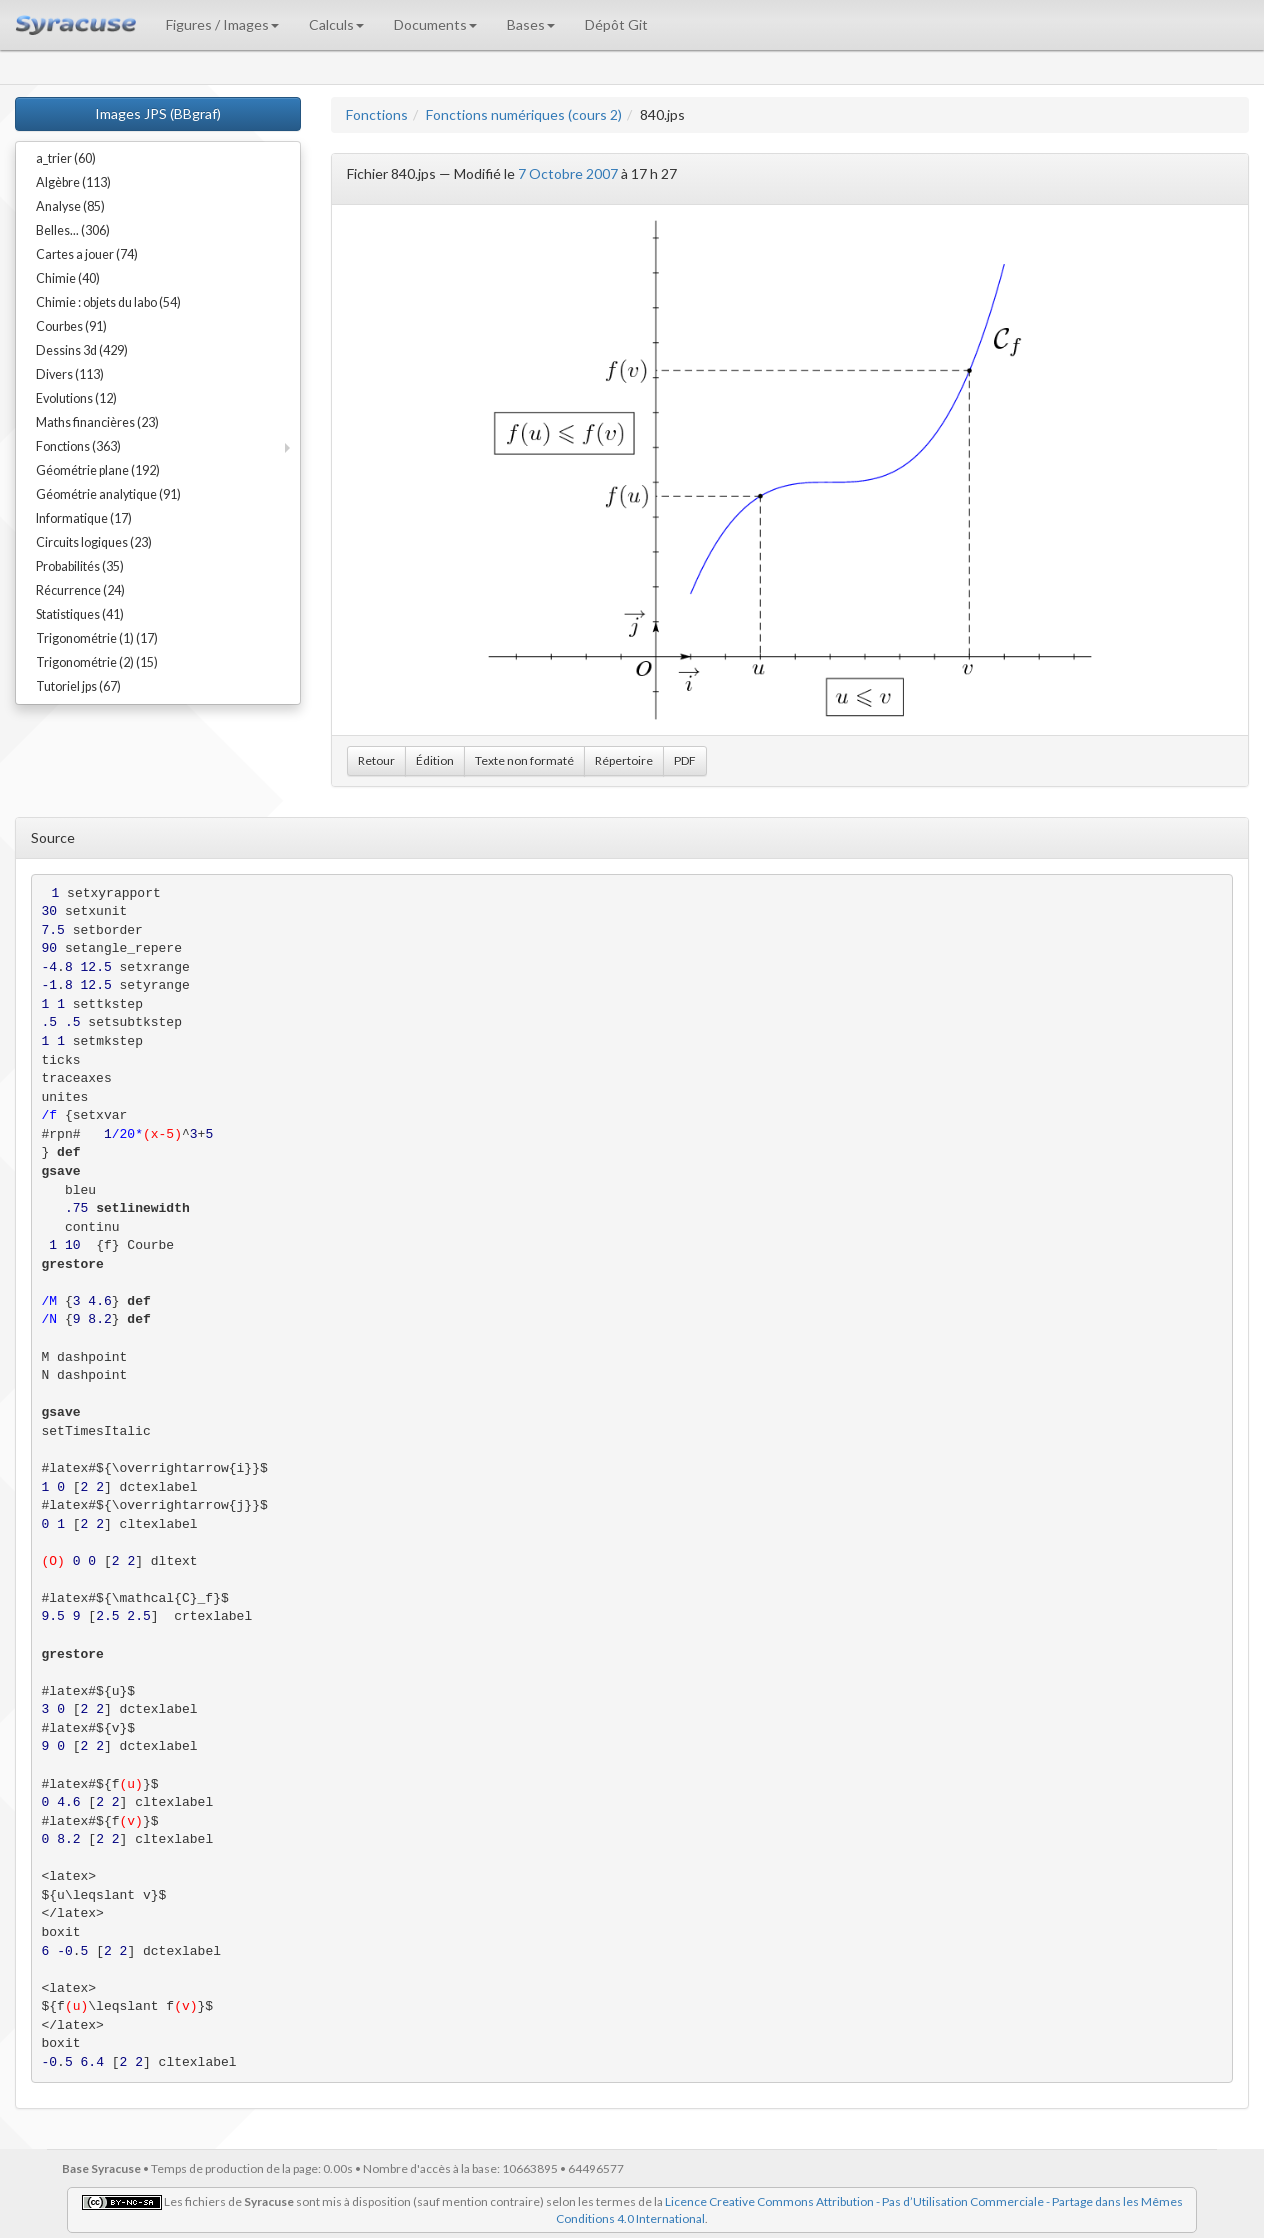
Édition (435, 760)
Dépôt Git (616, 24)
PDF (685, 760)
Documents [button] (435, 24)
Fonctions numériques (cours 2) (524, 114)
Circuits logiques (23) (94, 542)
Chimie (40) (68, 278)
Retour (376, 760)
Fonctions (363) (78, 446)
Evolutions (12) (76, 398)
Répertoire (624, 760)
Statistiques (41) (80, 614)
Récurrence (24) (80, 590)
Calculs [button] (336, 24)
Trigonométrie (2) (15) (97, 662)
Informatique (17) (84, 518)
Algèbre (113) (73, 182)
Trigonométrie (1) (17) (97, 638)
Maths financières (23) (97, 422)
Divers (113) (70, 374)
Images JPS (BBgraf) (158, 113)
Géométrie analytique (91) (108, 494)
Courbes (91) (71, 326)
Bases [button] (531, 24)
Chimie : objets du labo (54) (108, 302)
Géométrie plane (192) (98, 470)
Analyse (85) (70, 206)
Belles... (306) (73, 230)
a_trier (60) (66, 158)
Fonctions (377, 114)
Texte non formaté (524, 760)
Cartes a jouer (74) (87, 254)
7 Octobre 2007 (568, 173)
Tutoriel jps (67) (78, 686)
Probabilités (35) (80, 566)
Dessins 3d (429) (82, 350)
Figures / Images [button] (222, 24)
